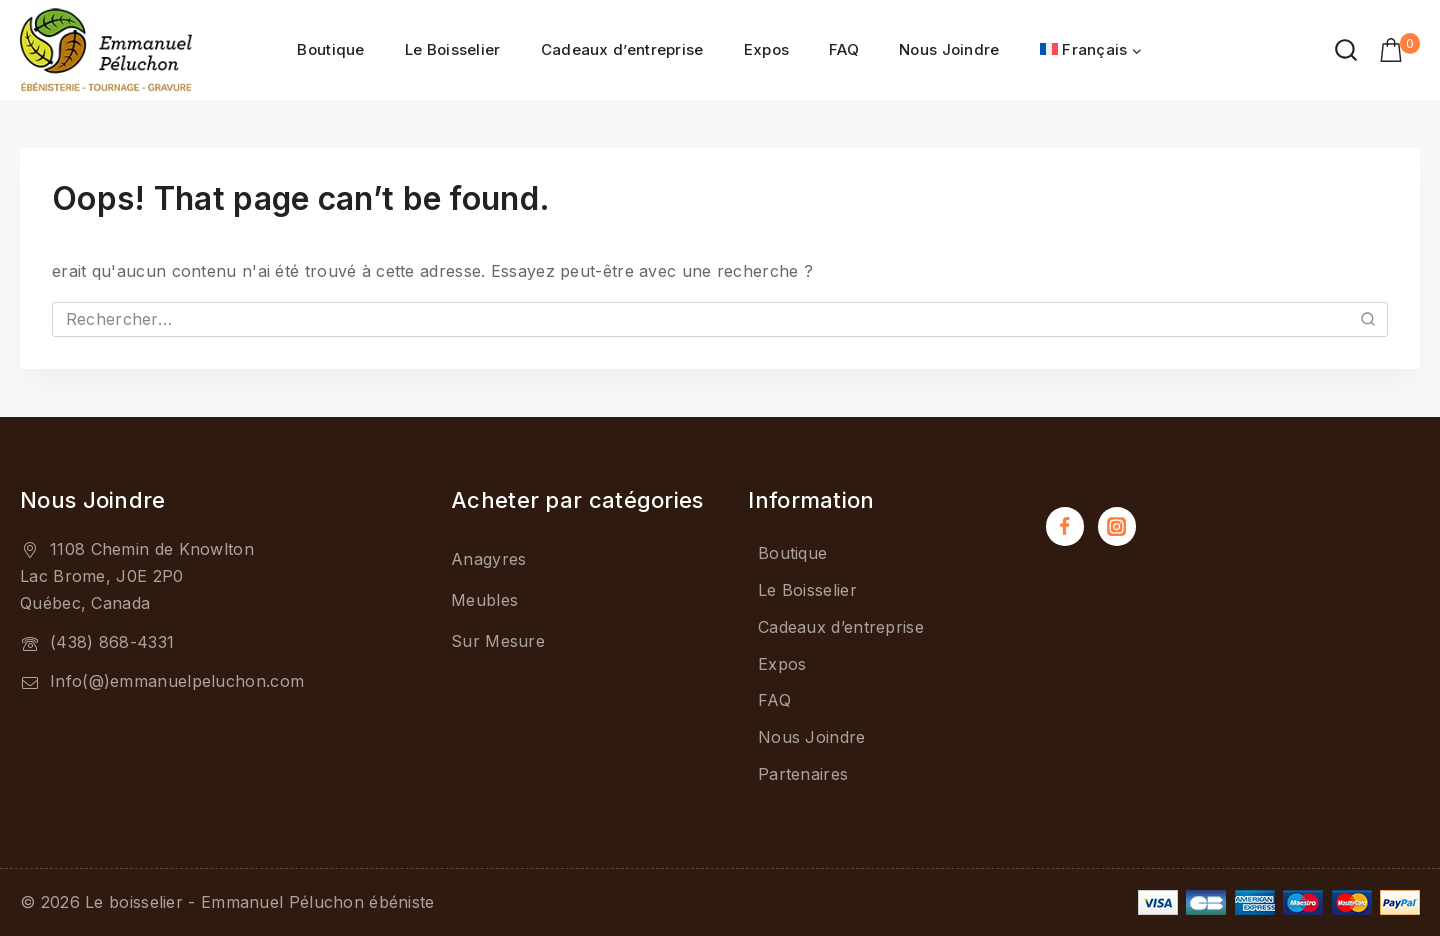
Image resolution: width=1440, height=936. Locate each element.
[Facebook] (1065, 526)
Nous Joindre (949, 49)
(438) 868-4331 (112, 642)
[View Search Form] (1346, 50)
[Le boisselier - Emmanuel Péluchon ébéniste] (106, 50)
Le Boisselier (453, 49)
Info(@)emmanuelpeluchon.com (177, 681)
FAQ (844, 49)
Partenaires (803, 774)
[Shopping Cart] (1399, 50)
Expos (767, 49)
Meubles (484, 600)
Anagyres (488, 559)
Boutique (330, 49)
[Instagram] (1117, 526)
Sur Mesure (498, 641)
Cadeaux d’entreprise (622, 49)
